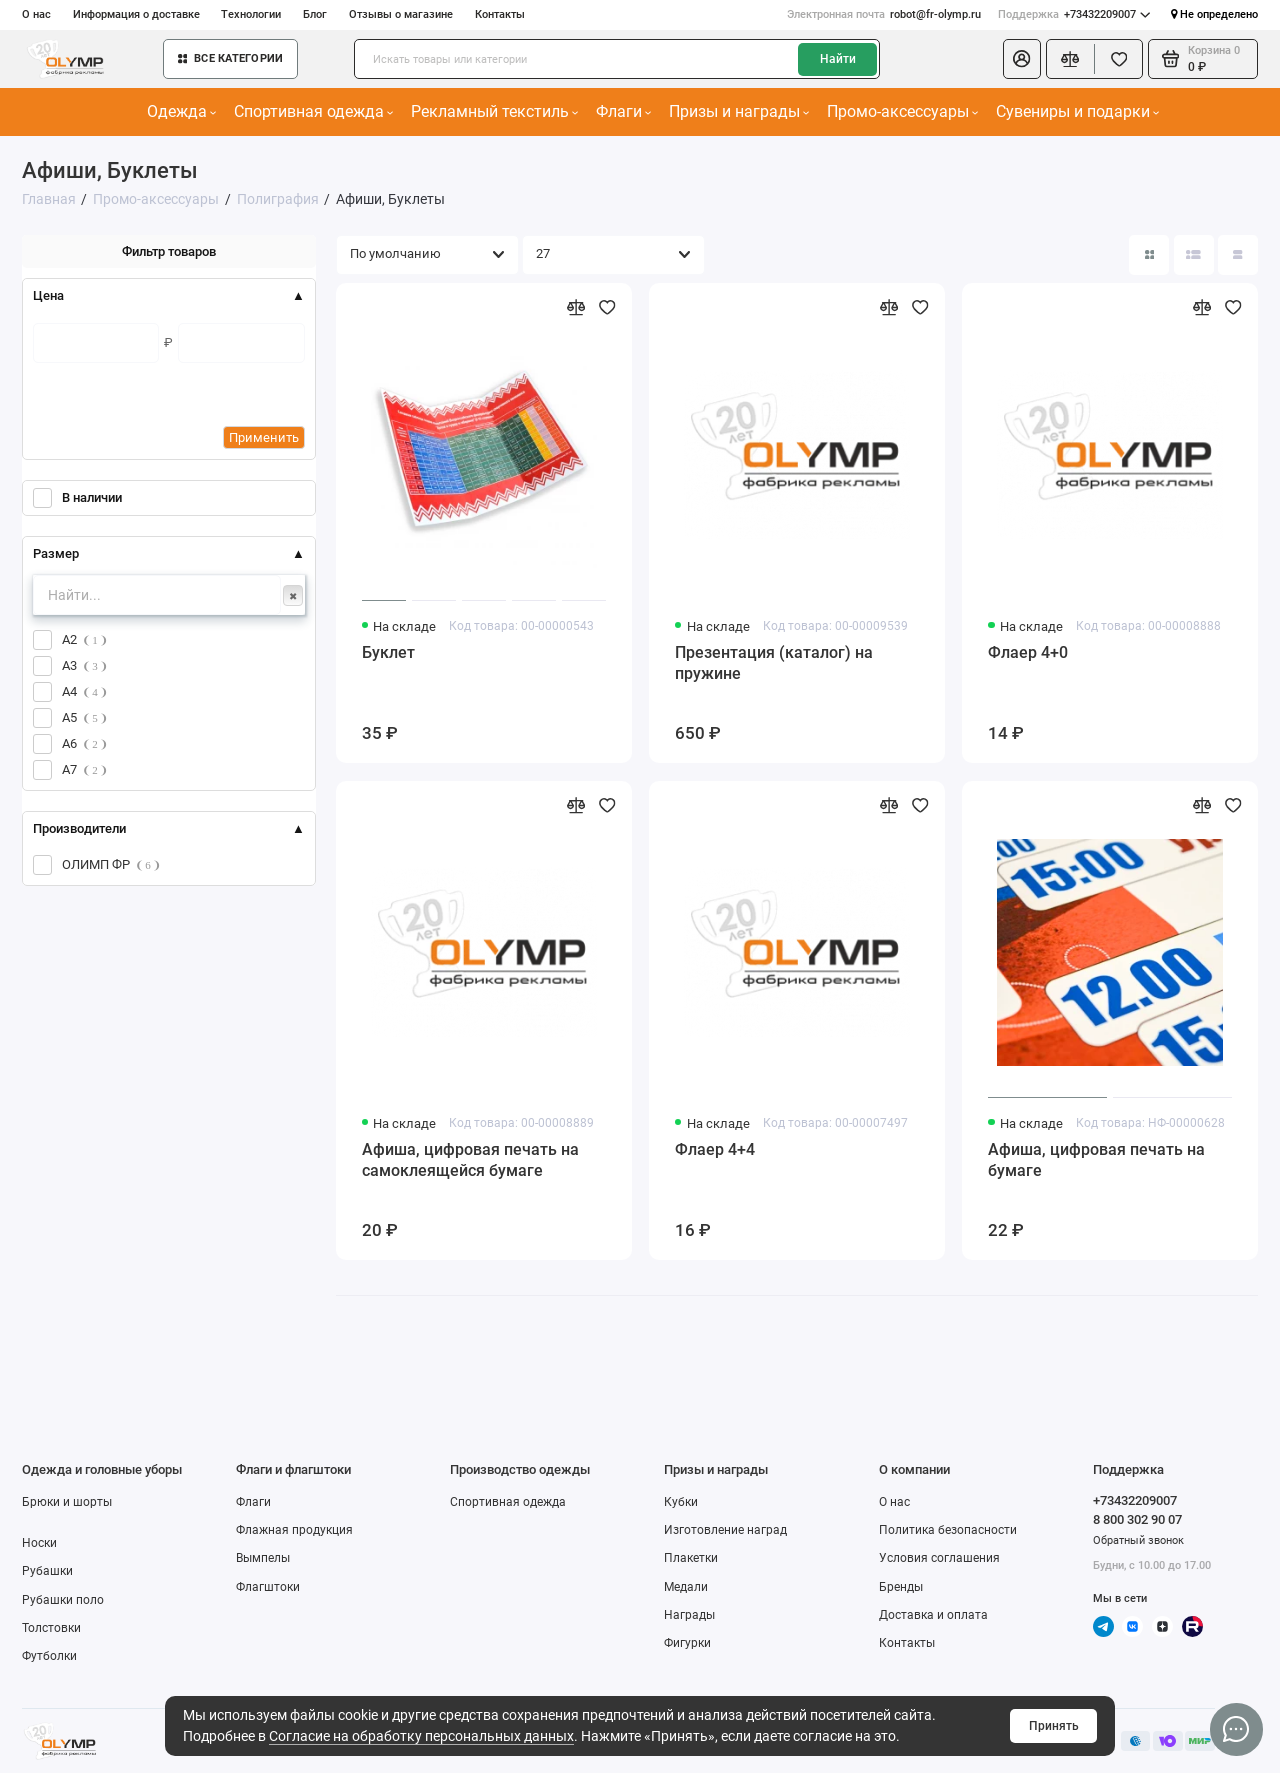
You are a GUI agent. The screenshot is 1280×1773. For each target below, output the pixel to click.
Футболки (49, 1656)
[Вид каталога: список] (1194, 255)
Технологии (251, 14)
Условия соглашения (939, 1558)
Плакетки (691, 1558)
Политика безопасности (948, 1530)
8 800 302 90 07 (1137, 1519)
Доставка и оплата (933, 1615)
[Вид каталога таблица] (1238, 255)
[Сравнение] (1070, 59)
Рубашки (47, 1571)
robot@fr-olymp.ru (884, 15)
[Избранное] (1118, 59)
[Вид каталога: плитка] (1149, 255)
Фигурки (687, 1643)
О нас (36, 14)
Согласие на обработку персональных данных (421, 1736)
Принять (1054, 1726)
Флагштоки (268, 1587)
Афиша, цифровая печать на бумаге (1096, 1160)
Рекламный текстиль (495, 111)
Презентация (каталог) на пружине (774, 663)
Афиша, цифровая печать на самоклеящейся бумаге (470, 1160)
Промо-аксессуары (903, 111)
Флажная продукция (294, 1530)
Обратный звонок (1138, 1540)
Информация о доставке (136, 14)
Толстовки (51, 1628)
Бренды (901, 1587)
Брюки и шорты (67, 1502)
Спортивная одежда (314, 111)
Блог (315, 14)
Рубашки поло (63, 1600)
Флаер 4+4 (715, 1149)
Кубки (681, 1502)
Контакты (500, 14)
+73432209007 (1074, 15)
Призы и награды (739, 111)
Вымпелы (263, 1558)
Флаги (624, 111)
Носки (39, 1543)
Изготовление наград (725, 1530)
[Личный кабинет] (1022, 59)
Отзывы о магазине (401, 14)
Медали (686, 1587)
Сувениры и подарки (1078, 111)
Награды (689, 1615)
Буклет (388, 652)
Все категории (230, 58)
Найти (838, 59)
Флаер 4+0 (1028, 652)
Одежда (182, 111)
